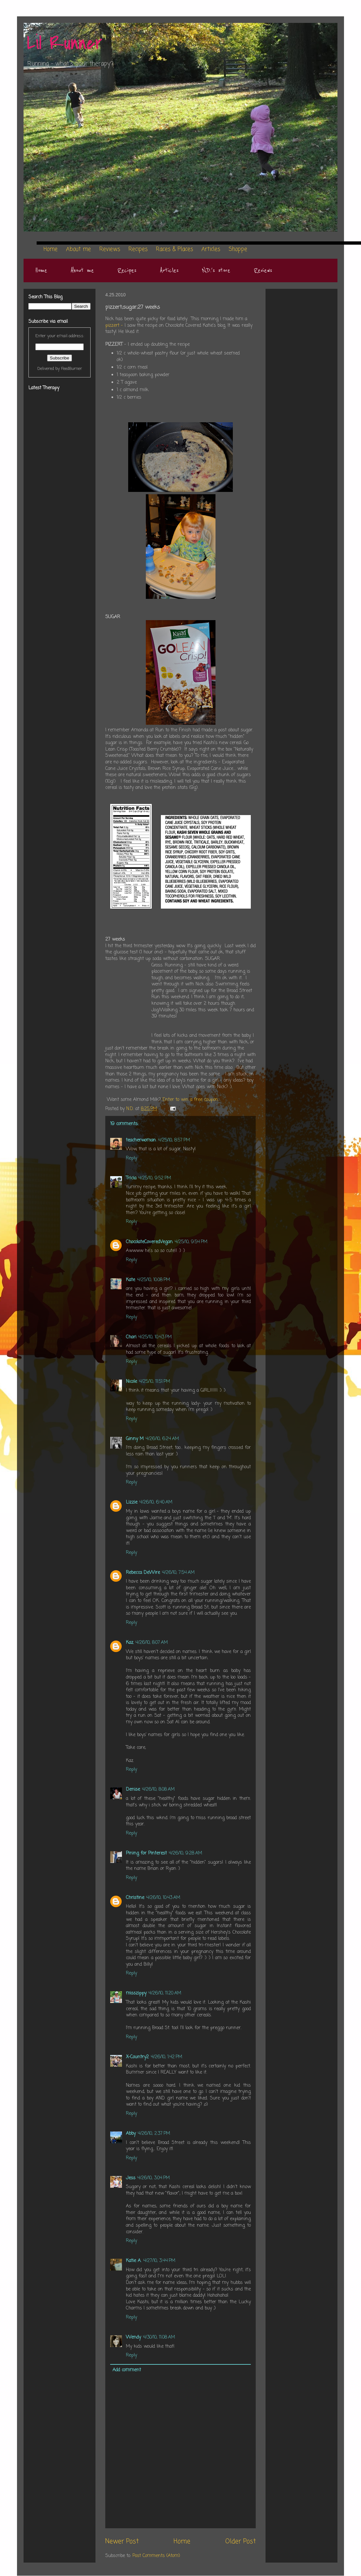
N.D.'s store (216, 270)
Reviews (263, 270)
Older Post (240, 2542)
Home (41, 270)
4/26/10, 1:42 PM (166, 2057)
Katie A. (133, 2260)
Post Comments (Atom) (156, 2555)
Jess (130, 2178)
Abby (131, 2133)
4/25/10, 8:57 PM (174, 1140)
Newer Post (122, 2542)
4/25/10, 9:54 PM (191, 1242)
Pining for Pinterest (146, 1853)
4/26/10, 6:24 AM (162, 1439)
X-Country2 (137, 2057)
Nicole (131, 1381)
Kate (130, 1280)
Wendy (133, 2337)
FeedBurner (71, 369)
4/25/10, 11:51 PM (154, 1381)
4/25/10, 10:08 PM (153, 1280)
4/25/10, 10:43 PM (155, 1337)
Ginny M (135, 1439)
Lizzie (131, 1502)
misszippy (136, 1993)
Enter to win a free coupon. (191, 1099)
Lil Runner (64, 43)
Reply (131, 1158)
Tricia (131, 1178)
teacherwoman (141, 1140)
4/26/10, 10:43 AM (163, 1897)
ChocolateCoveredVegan (149, 1242)
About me (82, 270)
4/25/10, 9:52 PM (154, 1178)
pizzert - (115, 325)
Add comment (126, 2370)
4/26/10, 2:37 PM (154, 2133)
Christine (135, 1897)
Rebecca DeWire (143, 1572)
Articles (169, 270)
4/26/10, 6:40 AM (155, 1502)
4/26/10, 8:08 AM (158, 1789)
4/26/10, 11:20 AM (164, 1993)
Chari (131, 1337)
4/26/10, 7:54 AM (178, 1572)
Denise (133, 1789)
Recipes (126, 270)
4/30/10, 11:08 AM (159, 2337)
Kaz (129, 1642)
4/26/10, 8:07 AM (151, 1642)
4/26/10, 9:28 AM (185, 1853)
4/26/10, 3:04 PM (153, 2178)
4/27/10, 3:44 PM (159, 2260)
